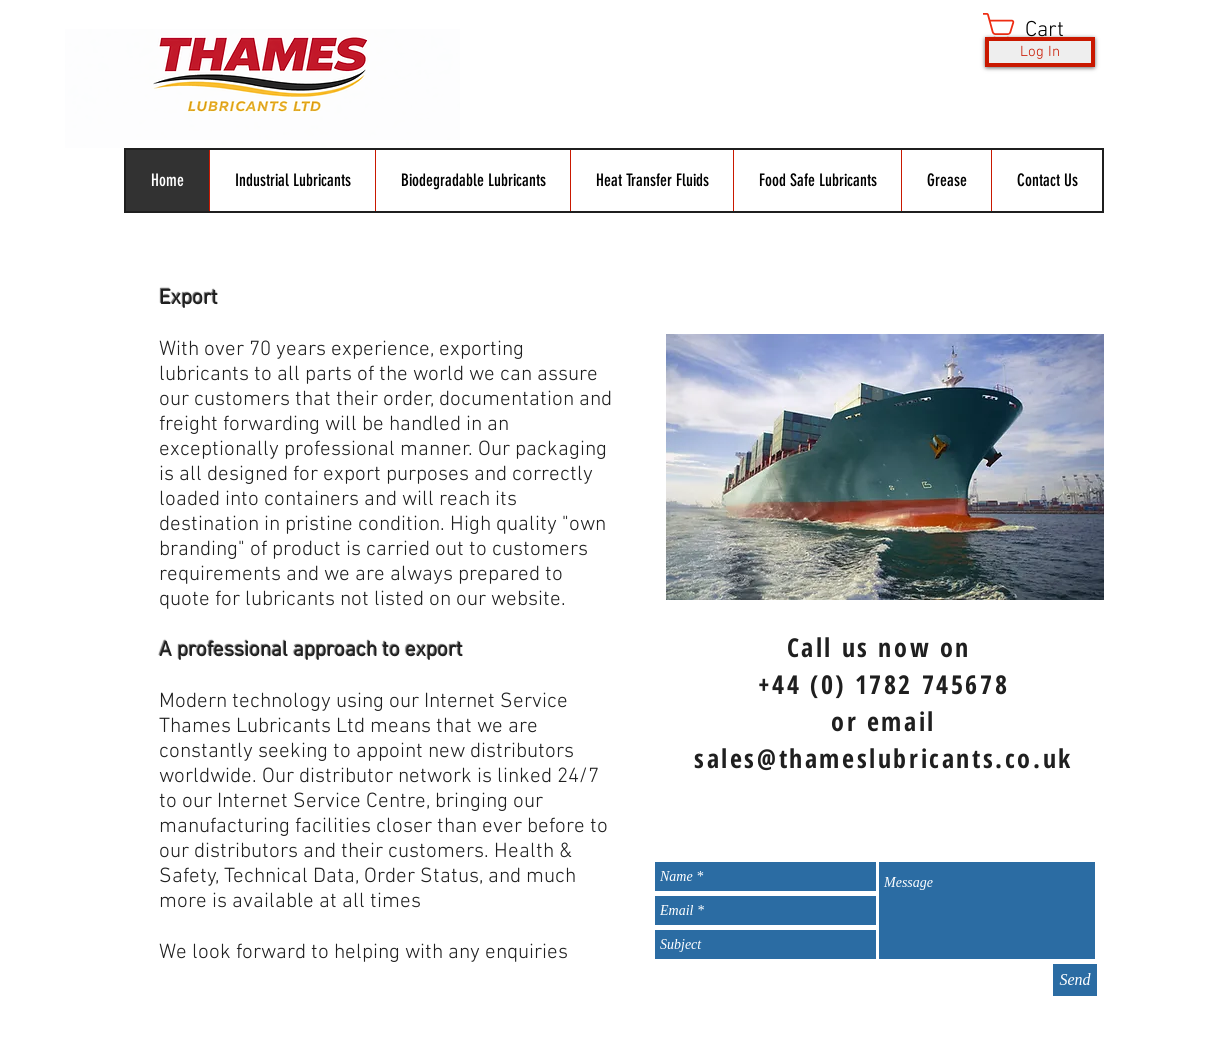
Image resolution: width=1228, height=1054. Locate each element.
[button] (1040, 28)
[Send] (1075, 980)
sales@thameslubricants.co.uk (883, 758)
